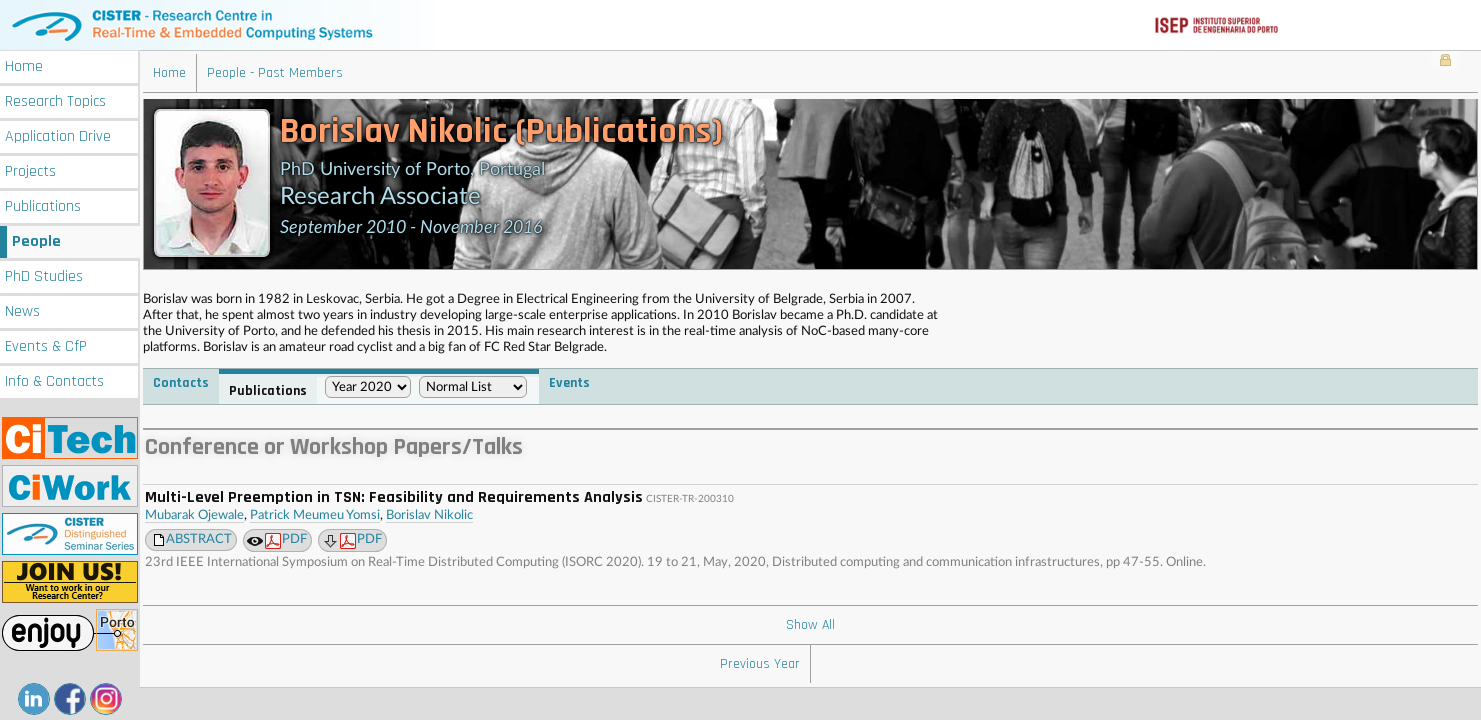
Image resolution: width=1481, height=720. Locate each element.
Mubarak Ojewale (194, 515)
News (22, 311)
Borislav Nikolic (429, 515)
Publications (43, 206)
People (36, 241)
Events (46, 346)
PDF (286, 541)
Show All (810, 625)
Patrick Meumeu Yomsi (315, 515)
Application (58, 136)
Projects (30, 171)
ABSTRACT (199, 539)
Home (24, 66)
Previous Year (760, 664)
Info (54, 381)
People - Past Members (275, 73)
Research (55, 101)
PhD (44, 276)
